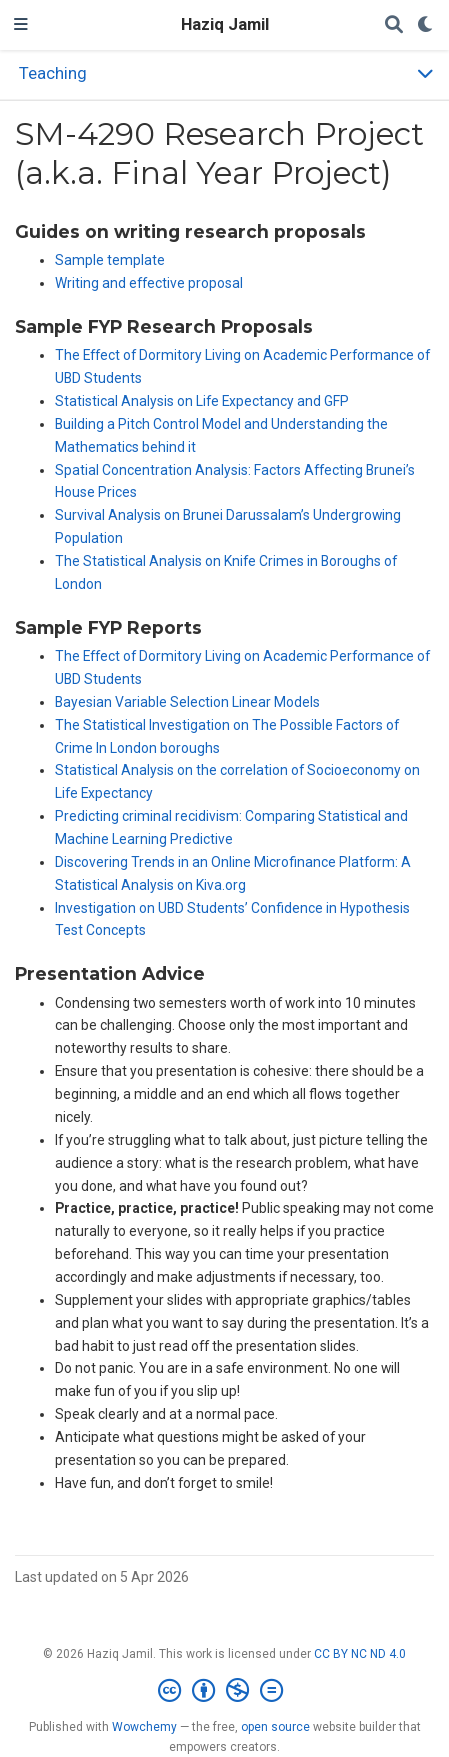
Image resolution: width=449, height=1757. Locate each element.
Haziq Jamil (225, 24)
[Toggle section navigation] (224, 74)
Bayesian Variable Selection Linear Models (187, 702)
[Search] (394, 25)
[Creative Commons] (224, 1691)
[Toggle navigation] (21, 25)
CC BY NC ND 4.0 (360, 1654)
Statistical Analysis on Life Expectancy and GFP (202, 401)
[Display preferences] (426, 25)
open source (275, 1727)
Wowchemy (144, 1727)
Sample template (110, 260)
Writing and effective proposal (149, 283)
